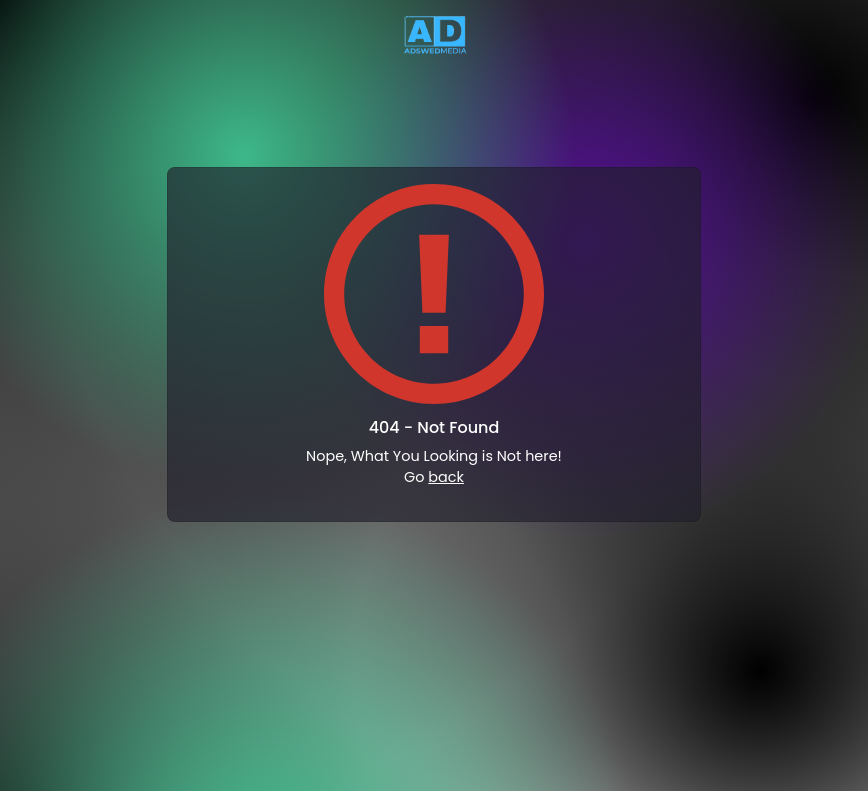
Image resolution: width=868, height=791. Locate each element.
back (446, 477)
